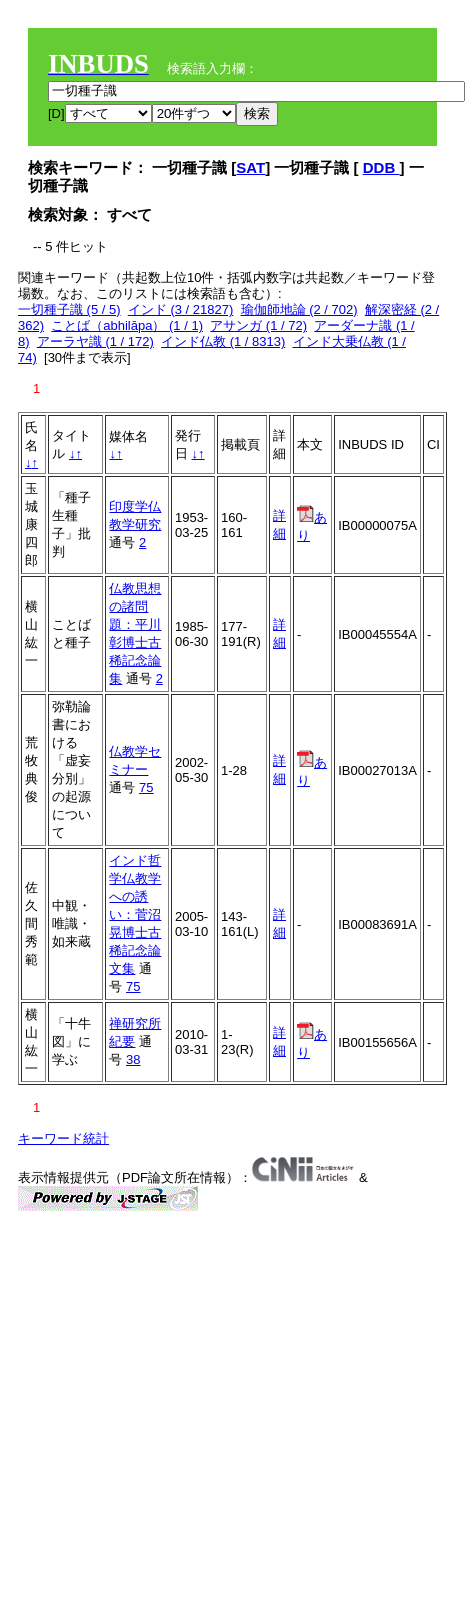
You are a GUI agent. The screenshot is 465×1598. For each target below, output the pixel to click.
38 (133, 1059)
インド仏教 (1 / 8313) (223, 341)
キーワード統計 (63, 1138)
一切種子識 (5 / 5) (69, 309)
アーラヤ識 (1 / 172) (95, 341)
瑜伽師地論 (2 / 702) (299, 309)
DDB (381, 167)
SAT (250, 167)
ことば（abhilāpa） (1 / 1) (127, 325)
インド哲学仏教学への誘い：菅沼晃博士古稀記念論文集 (135, 914)
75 (146, 787)
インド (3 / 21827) (181, 309)
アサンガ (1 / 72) (258, 325)
